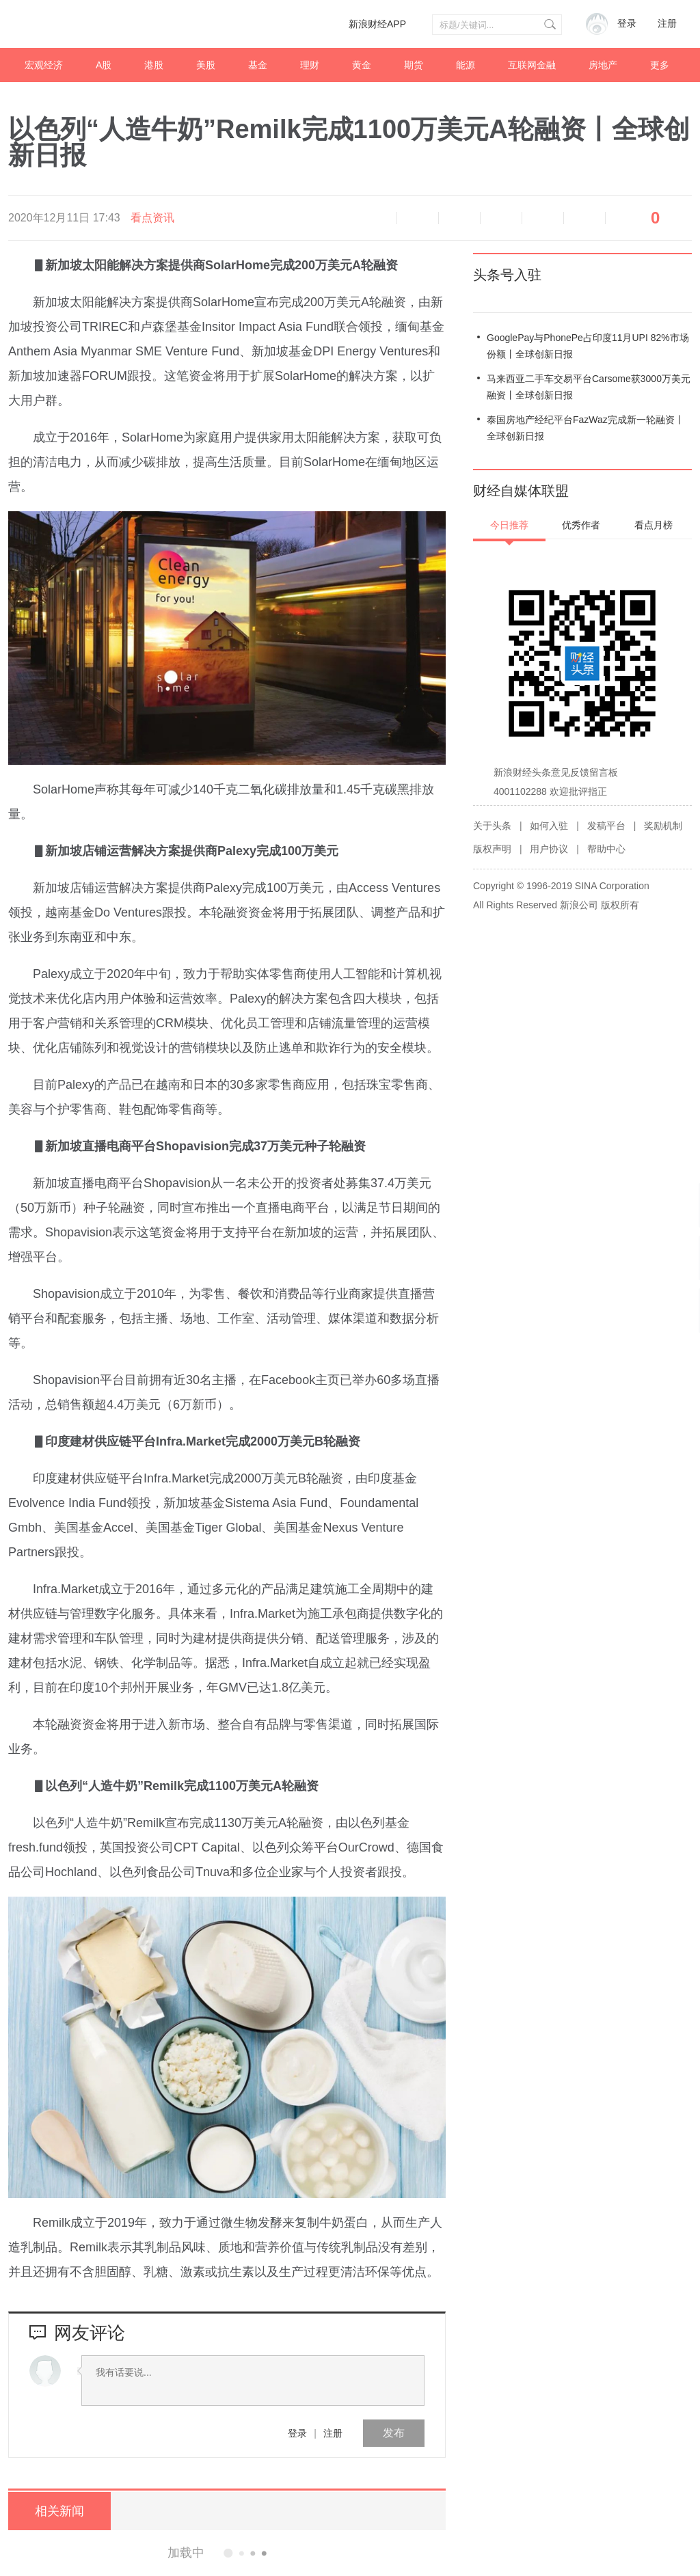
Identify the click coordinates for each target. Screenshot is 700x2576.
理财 (309, 64)
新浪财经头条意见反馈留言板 (556, 772)
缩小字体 (417, 218)
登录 (297, 2433)
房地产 (603, 64)
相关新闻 (59, 2511)
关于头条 (492, 825)
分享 (584, 218)
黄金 (361, 64)
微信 (542, 218)
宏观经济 (44, 64)
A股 (103, 64)
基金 (257, 64)
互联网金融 (532, 64)
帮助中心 (606, 848)
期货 (413, 64)
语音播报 (375, 218)
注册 (667, 23)
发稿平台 (606, 825)
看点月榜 (653, 524)
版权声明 (492, 848)
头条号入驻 (507, 274)
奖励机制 (663, 825)
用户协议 (549, 848)
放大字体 (459, 218)
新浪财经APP (377, 23)
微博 (501, 218)
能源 (465, 64)
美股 (205, 64)
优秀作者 (581, 524)
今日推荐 (509, 524)
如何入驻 (549, 825)
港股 (153, 64)
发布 (394, 2433)
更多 (659, 64)
